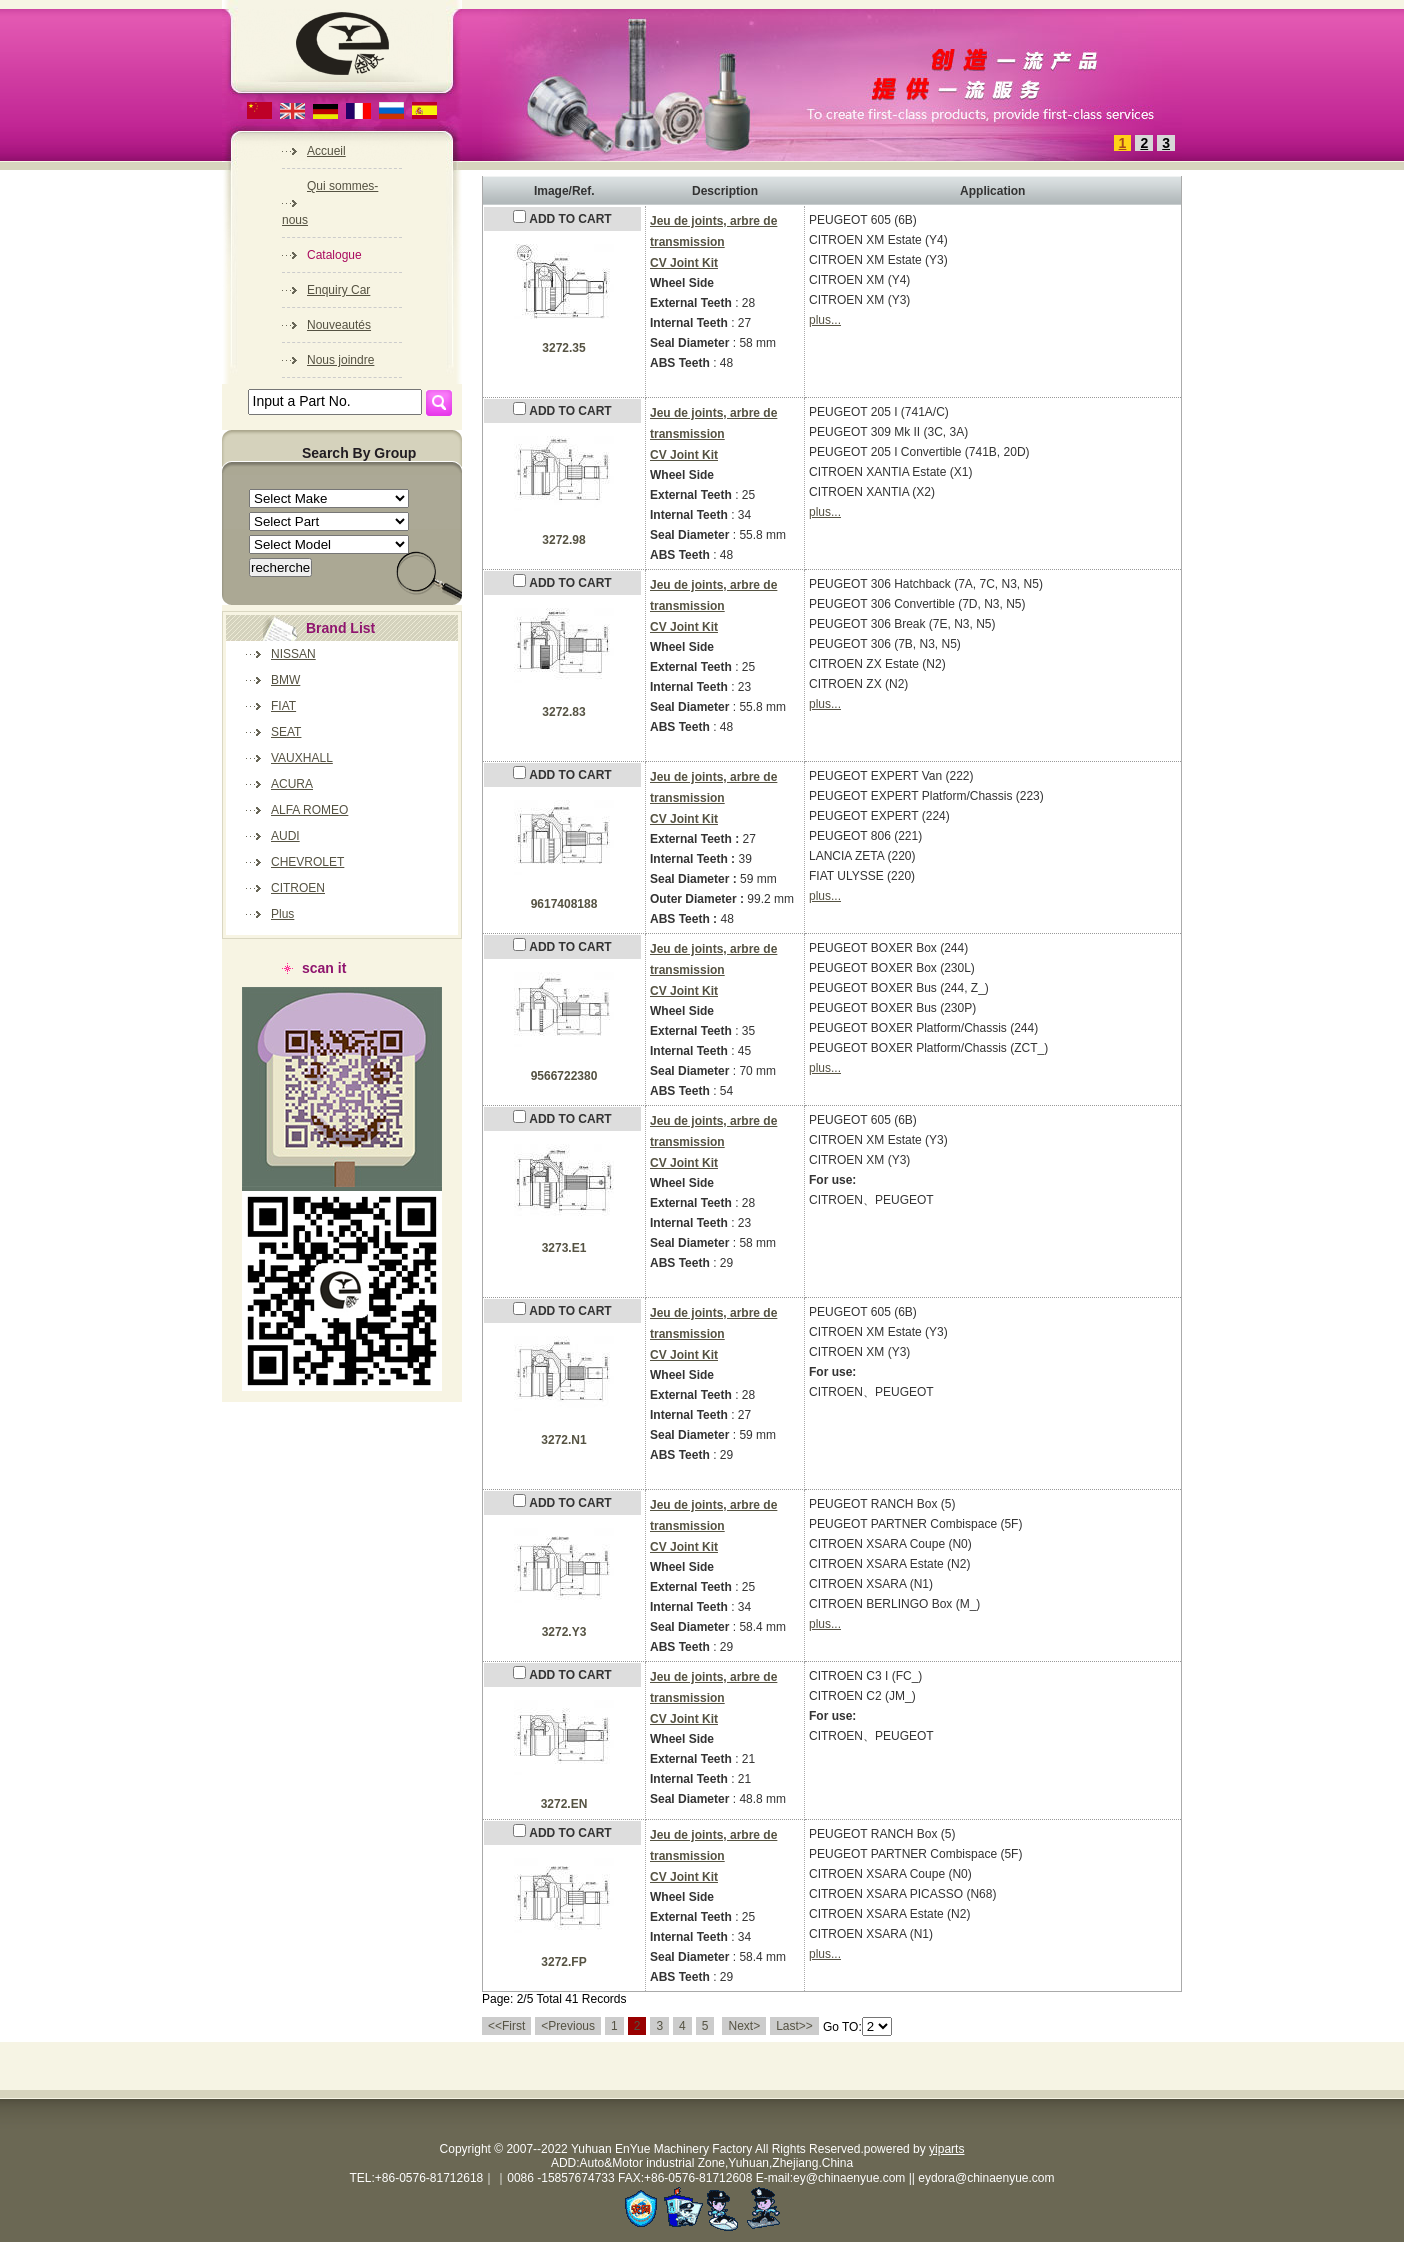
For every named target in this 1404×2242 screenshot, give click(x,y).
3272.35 (563, 348)
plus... (825, 320)
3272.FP (563, 1962)
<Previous (568, 2026)
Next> (744, 2026)
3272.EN (564, 1804)
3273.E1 (564, 1248)
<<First (506, 2026)
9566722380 (564, 1076)
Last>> (794, 2026)
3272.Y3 (564, 1632)
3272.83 (563, 712)
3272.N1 (563, 1440)
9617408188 (564, 904)
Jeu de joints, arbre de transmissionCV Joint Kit (713, 242)
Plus (282, 914)
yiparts (946, 2149)
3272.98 (563, 540)
